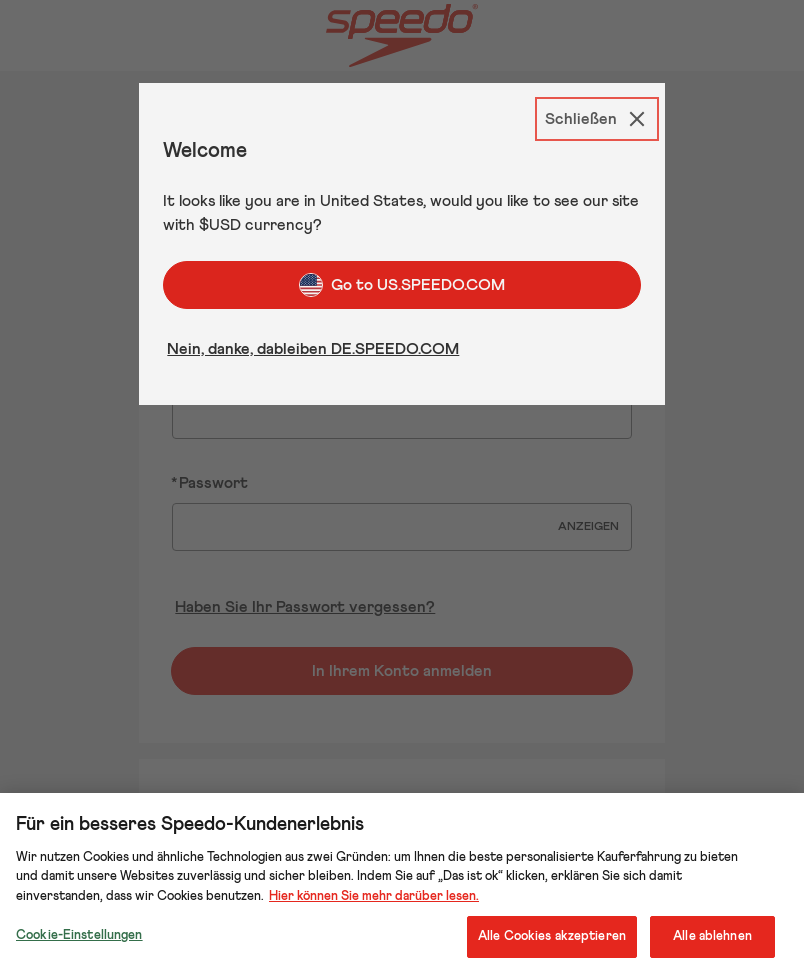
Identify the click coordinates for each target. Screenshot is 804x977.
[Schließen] (597, 119)
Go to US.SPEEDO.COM (402, 285)
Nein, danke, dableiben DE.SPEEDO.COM (313, 349)
